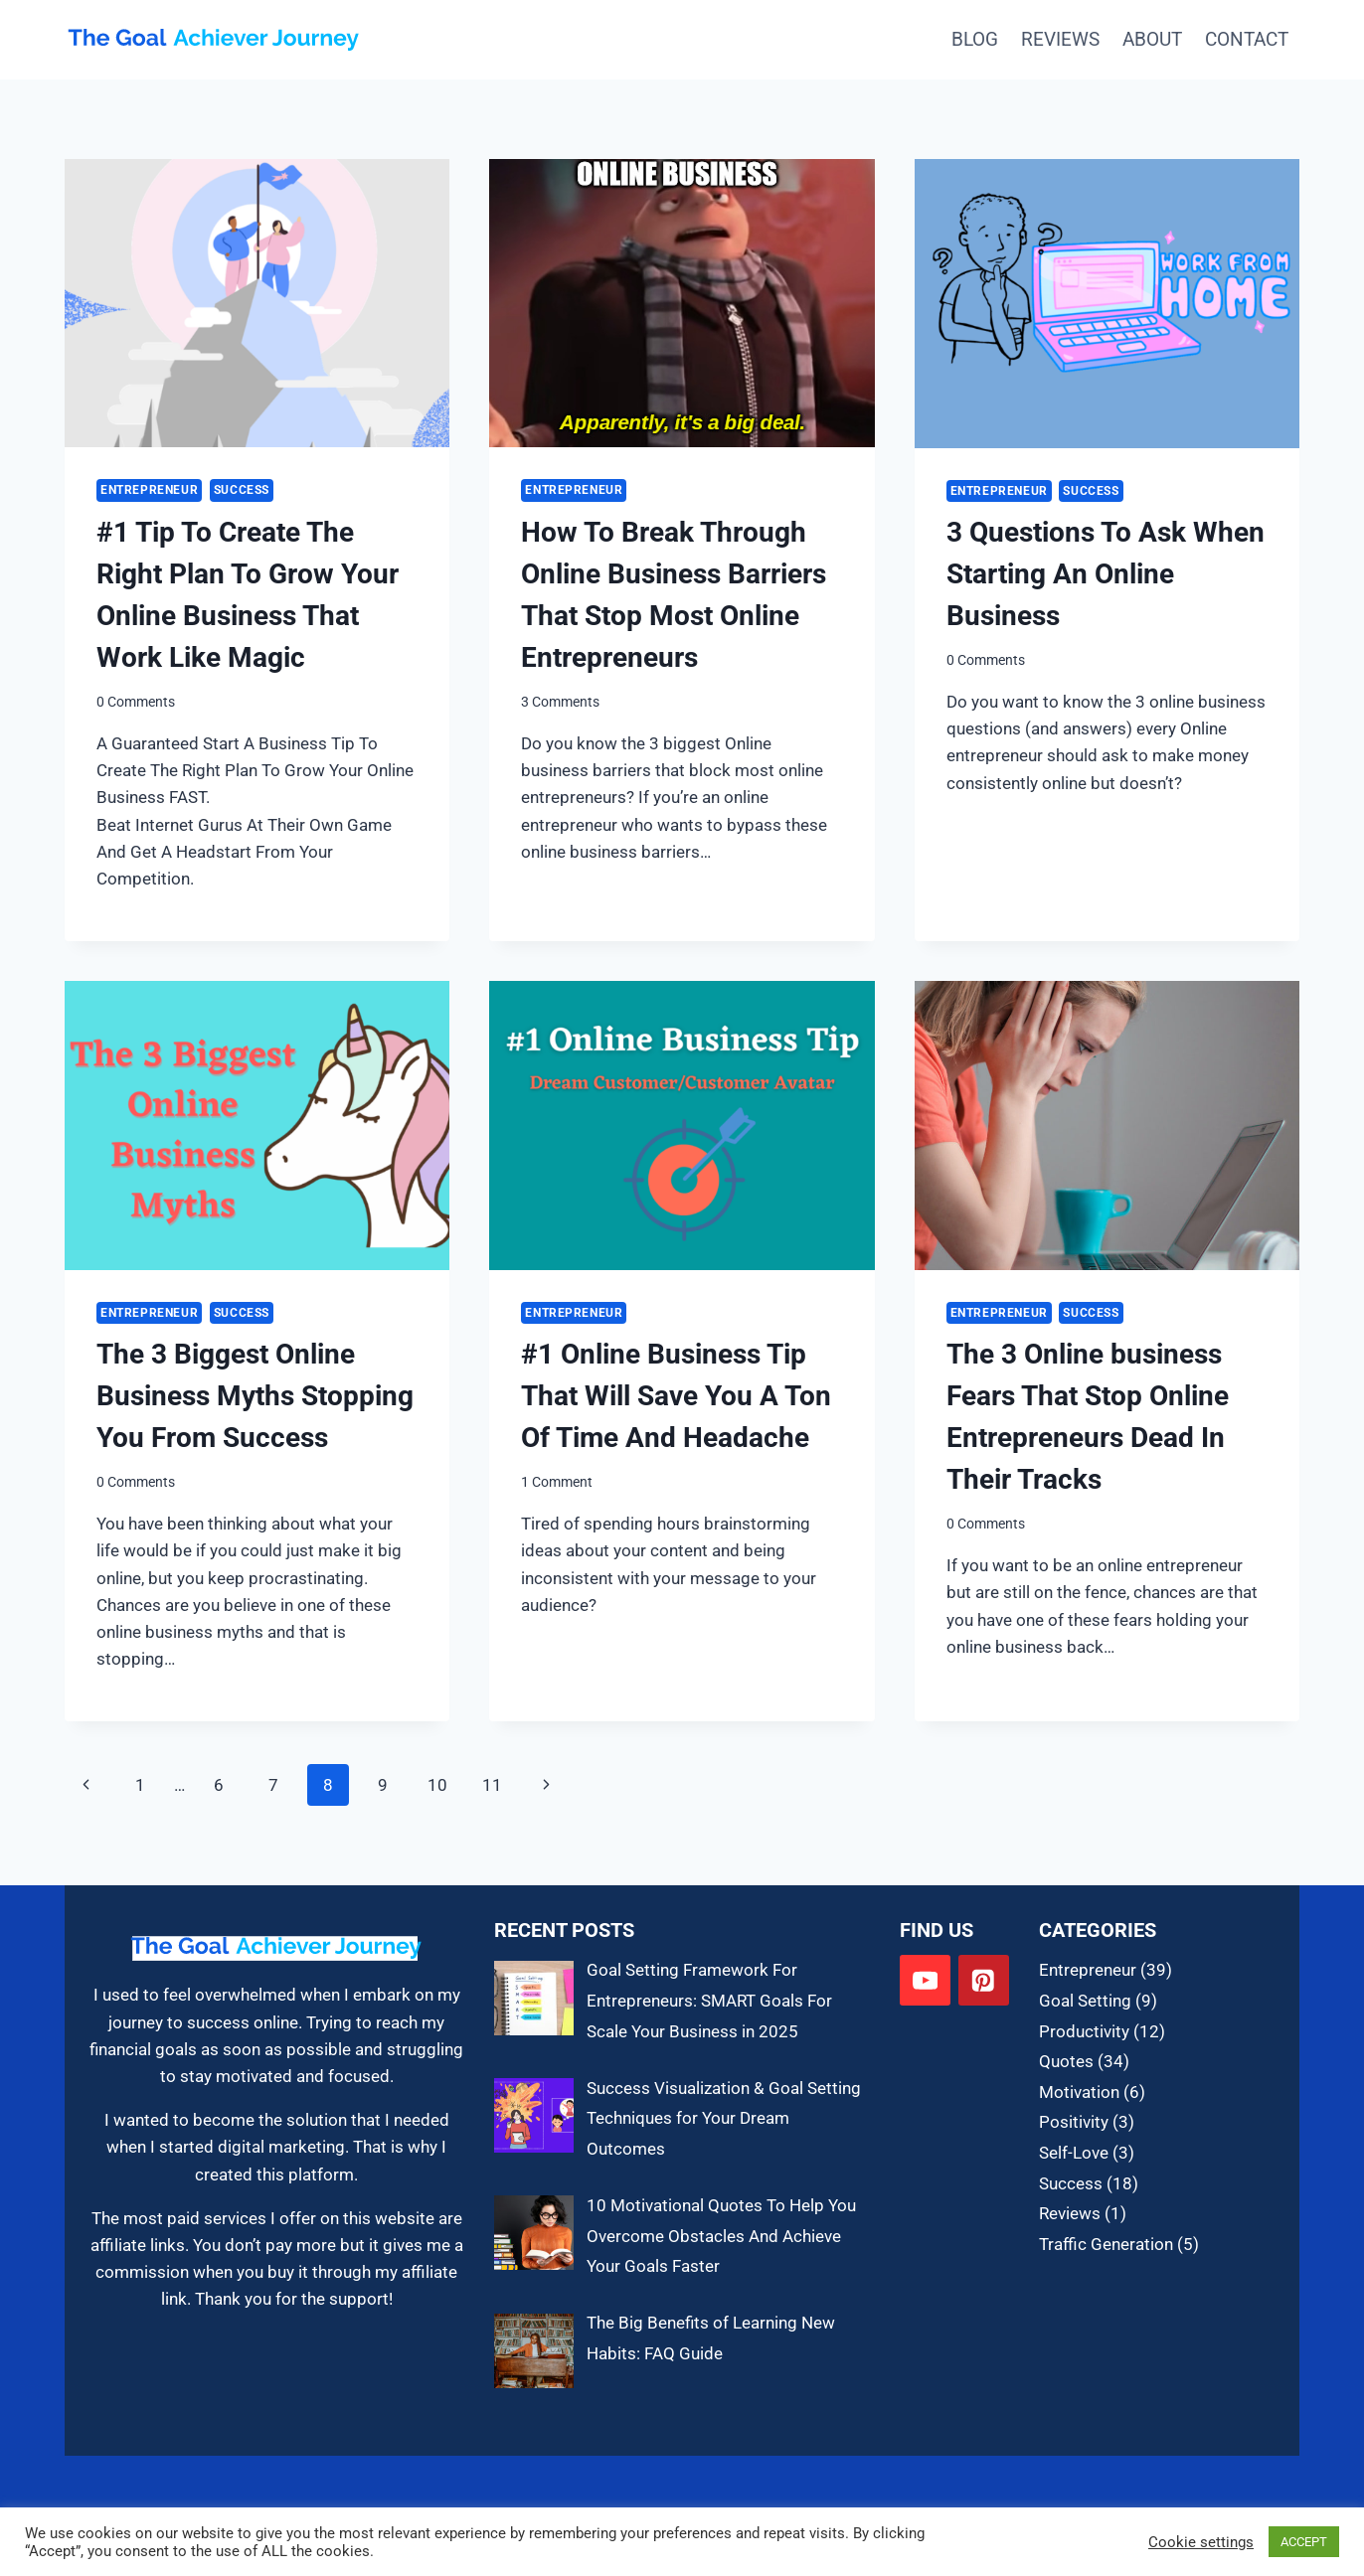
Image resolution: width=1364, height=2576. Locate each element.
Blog (974, 39)
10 (437, 1785)
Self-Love (1073, 2153)
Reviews (1060, 39)
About (1152, 39)
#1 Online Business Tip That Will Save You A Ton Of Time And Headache (676, 1396)
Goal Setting (1085, 2001)
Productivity (1084, 2031)
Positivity (1073, 2122)
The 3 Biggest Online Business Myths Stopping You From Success (255, 1396)
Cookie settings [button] (1201, 2542)
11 (492, 1785)
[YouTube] (925, 1980)
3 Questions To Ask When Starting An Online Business (1105, 574)
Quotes (1066, 2061)
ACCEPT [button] (1303, 2541)
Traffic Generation (1106, 2244)
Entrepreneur (149, 490)
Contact (1246, 39)
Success (241, 490)
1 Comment (557, 1482)
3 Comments (560, 702)
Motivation (1079, 2092)
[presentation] (257, 303)
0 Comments (135, 702)
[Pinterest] (983, 1980)
